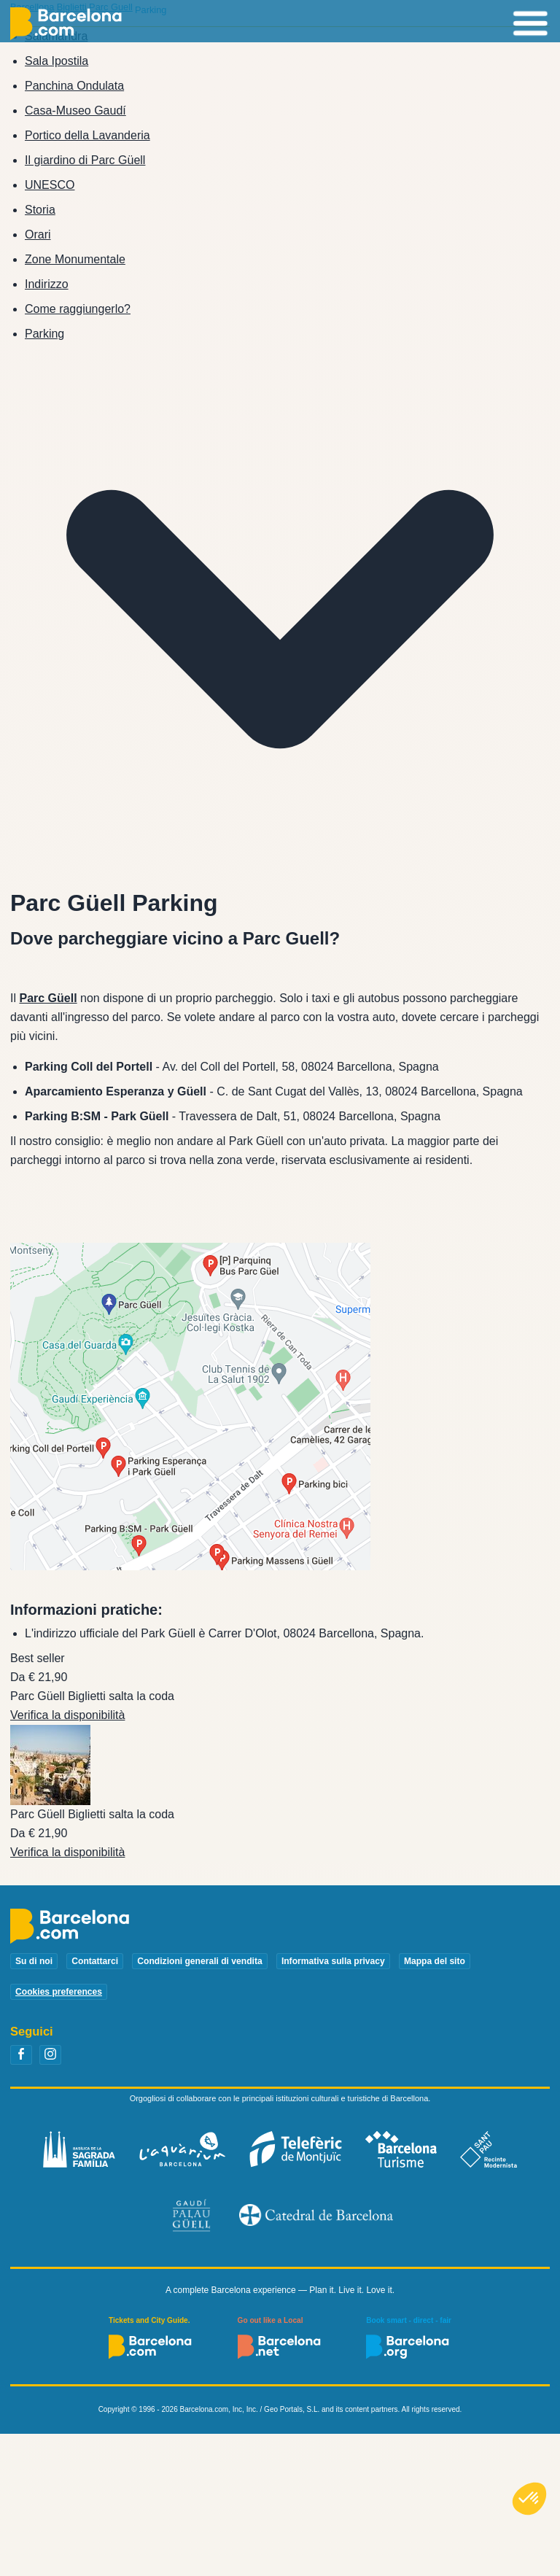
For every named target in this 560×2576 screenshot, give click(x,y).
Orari (38, 234)
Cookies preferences (58, 1992)
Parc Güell (48, 998)
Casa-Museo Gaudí (75, 110)
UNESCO (49, 185)
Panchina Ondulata (74, 85)
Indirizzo (47, 284)
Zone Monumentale (75, 259)
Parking (44, 333)
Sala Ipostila (56, 61)
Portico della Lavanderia (87, 135)
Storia (40, 209)
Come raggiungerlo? (78, 309)
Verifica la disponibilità (67, 1715)
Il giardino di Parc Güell (85, 160)
